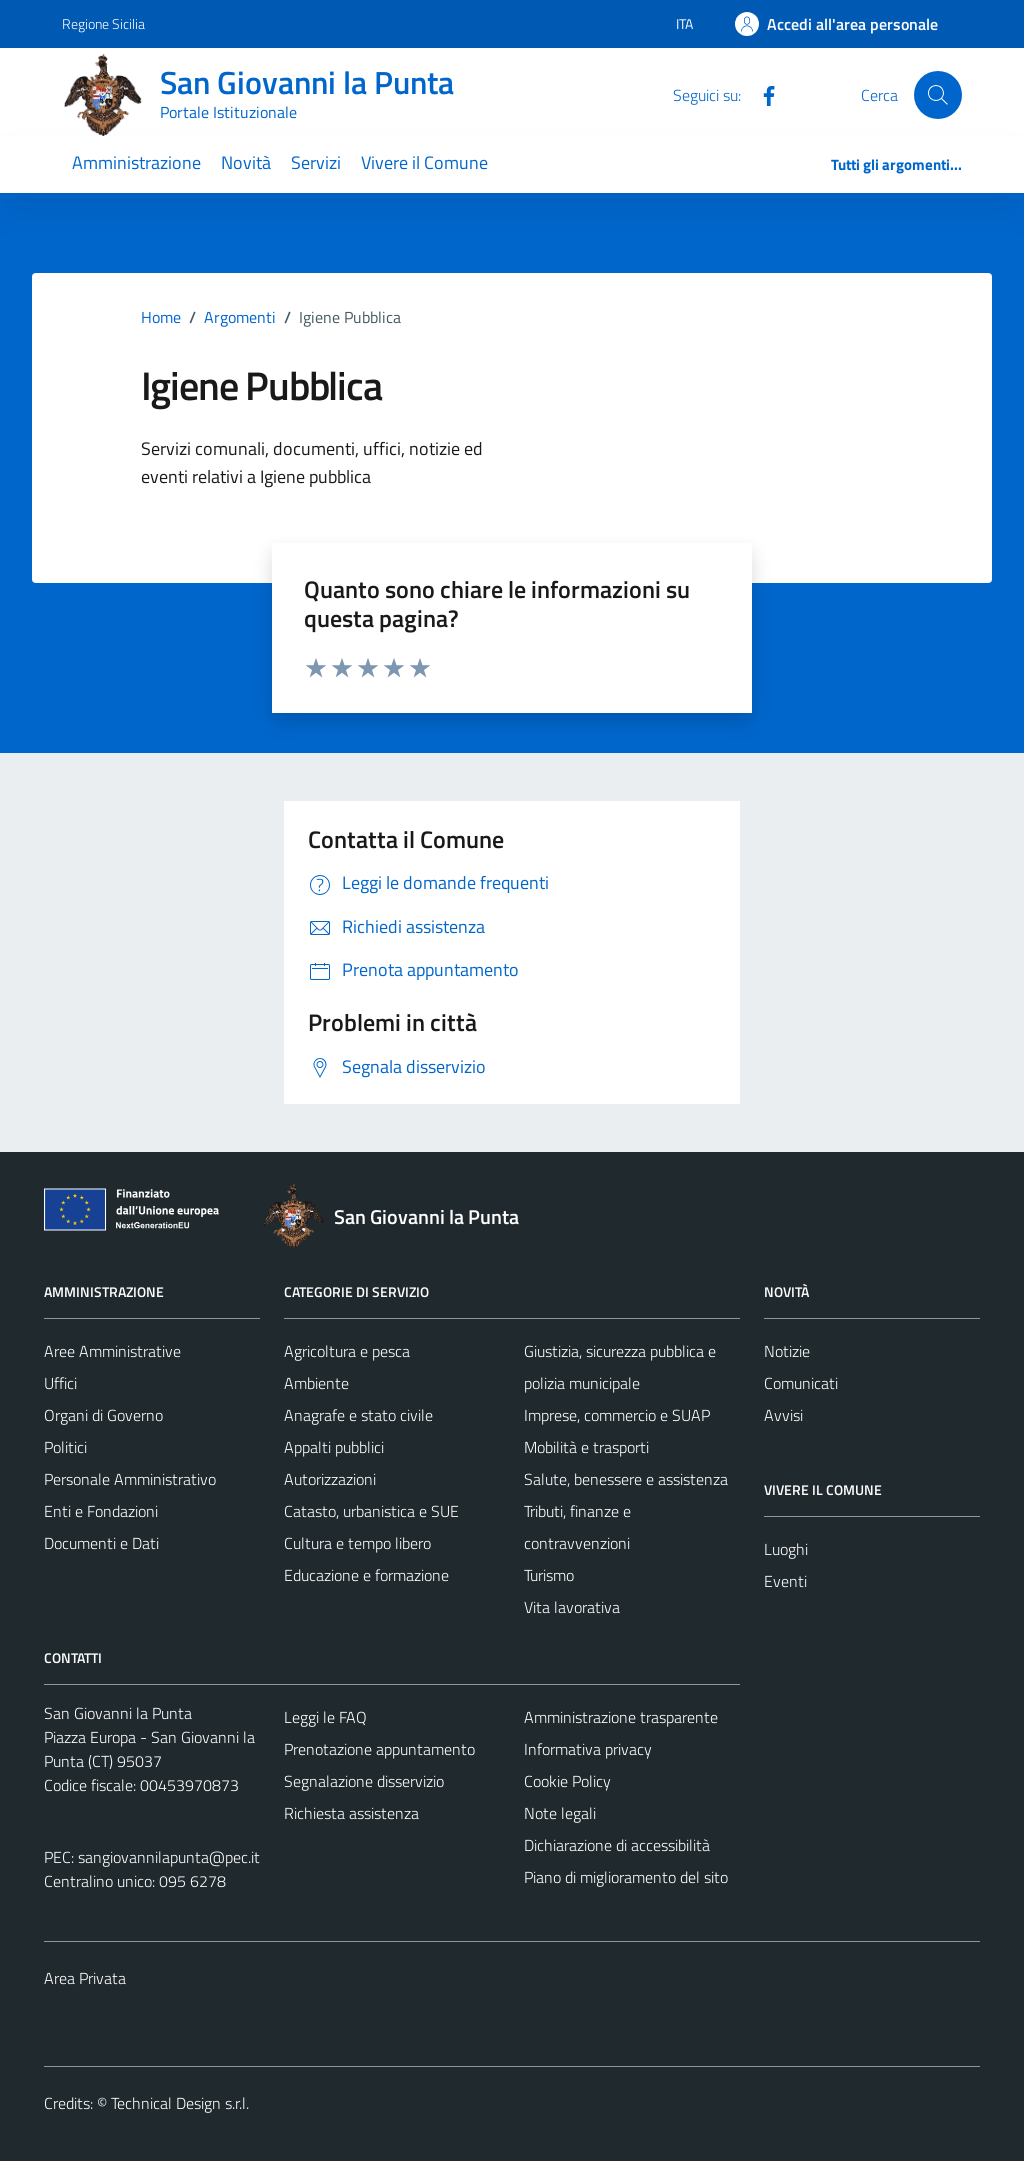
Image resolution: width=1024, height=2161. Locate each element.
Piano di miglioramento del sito (626, 1877)
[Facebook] (761, 94)
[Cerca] (938, 95)
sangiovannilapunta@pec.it (169, 1857)
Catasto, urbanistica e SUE (371, 1511)
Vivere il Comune (424, 162)
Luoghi (786, 1549)
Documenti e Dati (101, 1543)
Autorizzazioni (330, 1479)
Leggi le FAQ (325, 1717)
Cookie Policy (567, 1781)
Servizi (316, 162)
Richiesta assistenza (351, 1813)
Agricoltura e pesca (347, 1351)
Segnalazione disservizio (364, 1781)
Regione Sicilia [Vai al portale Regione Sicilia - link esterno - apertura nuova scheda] (103, 23)
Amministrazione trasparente (621, 1717)
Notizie (787, 1351)
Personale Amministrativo (130, 1479)
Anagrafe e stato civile (358, 1415)
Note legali (560, 1813)
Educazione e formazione (366, 1575)
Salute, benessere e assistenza (626, 1479)
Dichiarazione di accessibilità (617, 1845)
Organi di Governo (103, 1415)
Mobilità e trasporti (586, 1447)
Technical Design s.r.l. (180, 2103)
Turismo (549, 1575)
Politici (65, 1447)
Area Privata (85, 1978)
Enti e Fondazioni (101, 1511)
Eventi (785, 1581)
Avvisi (783, 1415)
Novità (246, 162)
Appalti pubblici (334, 1447)
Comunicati (801, 1383)
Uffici (60, 1383)
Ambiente (316, 1383)
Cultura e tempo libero (357, 1543)
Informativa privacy (588, 1749)
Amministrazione (136, 162)
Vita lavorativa (572, 1607)
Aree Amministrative (112, 1351)
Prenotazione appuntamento (379, 1749)
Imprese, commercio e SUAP (617, 1415)
